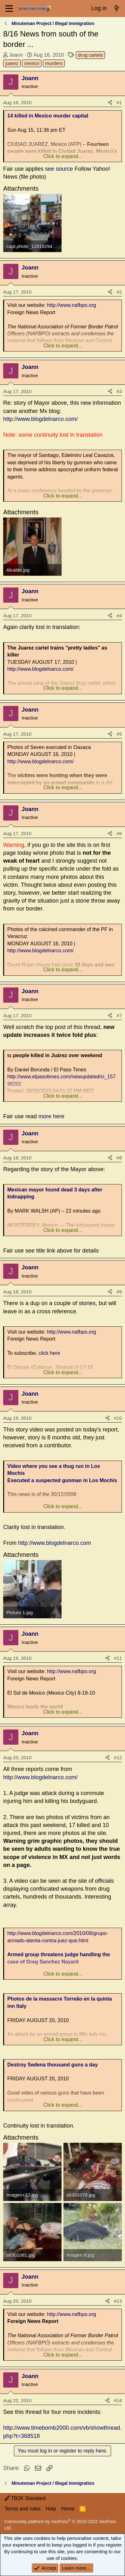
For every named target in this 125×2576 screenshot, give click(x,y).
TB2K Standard (25, 2498)
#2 (119, 292)
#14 (118, 2400)
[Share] (110, 102)
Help (51, 2508)
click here (49, 1353)
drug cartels (90, 55)
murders (53, 63)
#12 (118, 1757)
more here (51, 1116)
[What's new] (117, 8)
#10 (118, 1418)
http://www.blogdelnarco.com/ (40, 419)
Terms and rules (22, 2508)
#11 (118, 1658)
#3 (119, 391)
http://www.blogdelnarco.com (54, 1543)
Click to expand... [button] (62, 156)
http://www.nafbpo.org (71, 305)
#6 (119, 833)
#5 (119, 734)
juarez (11, 63)
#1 (119, 102)
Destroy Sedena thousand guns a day (52, 2064)
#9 (119, 1291)
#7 (119, 1015)
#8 (119, 1157)
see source (59, 169)
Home (68, 2508)
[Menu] (9, 8)
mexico (31, 63)
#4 (119, 615)
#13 (118, 2301)
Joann (16, 55)
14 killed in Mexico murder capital (47, 115)
